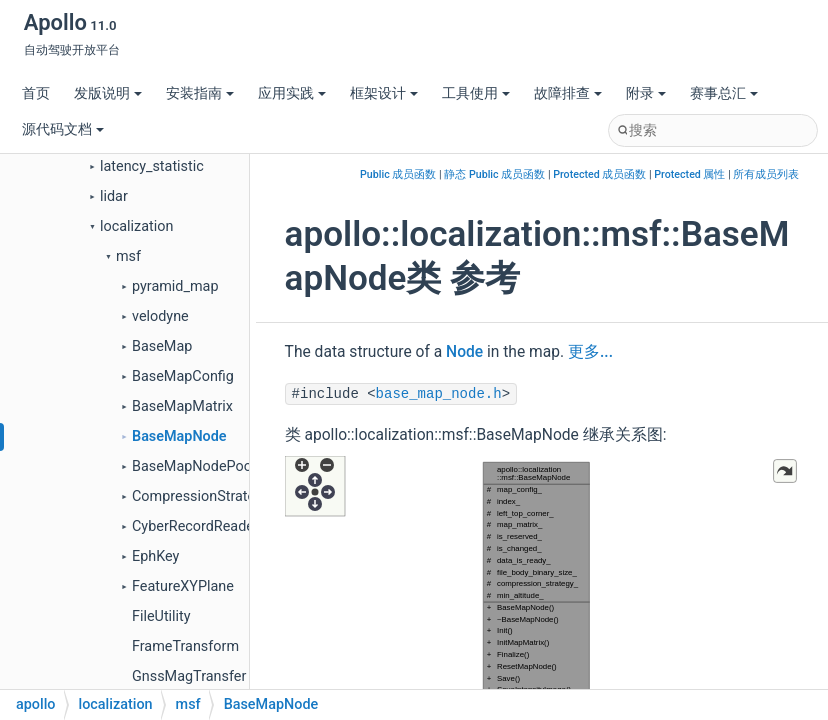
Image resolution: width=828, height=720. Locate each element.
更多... (590, 352)
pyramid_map (175, 286)
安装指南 (200, 93)
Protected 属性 (689, 174)
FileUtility (161, 616)
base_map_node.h (439, 394)
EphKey (155, 556)
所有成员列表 (766, 174)
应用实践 (292, 93)
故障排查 (568, 93)
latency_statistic (152, 166)
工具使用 (476, 93)
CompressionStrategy (201, 496)
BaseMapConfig (183, 376)
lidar (114, 196)
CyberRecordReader (195, 526)
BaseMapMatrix (182, 406)
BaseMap (162, 346)
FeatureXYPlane (183, 586)
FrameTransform (185, 646)
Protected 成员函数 (599, 174)
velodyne (160, 316)
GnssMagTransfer (189, 676)
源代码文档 (63, 129)
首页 (36, 93)
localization (136, 226)
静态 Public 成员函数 (494, 174)
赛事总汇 (724, 93)
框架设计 (384, 93)
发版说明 (108, 93)
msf (128, 256)
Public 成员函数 (398, 174)
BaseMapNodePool (193, 466)
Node (464, 352)
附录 (646, 93)
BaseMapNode (179, 436)
